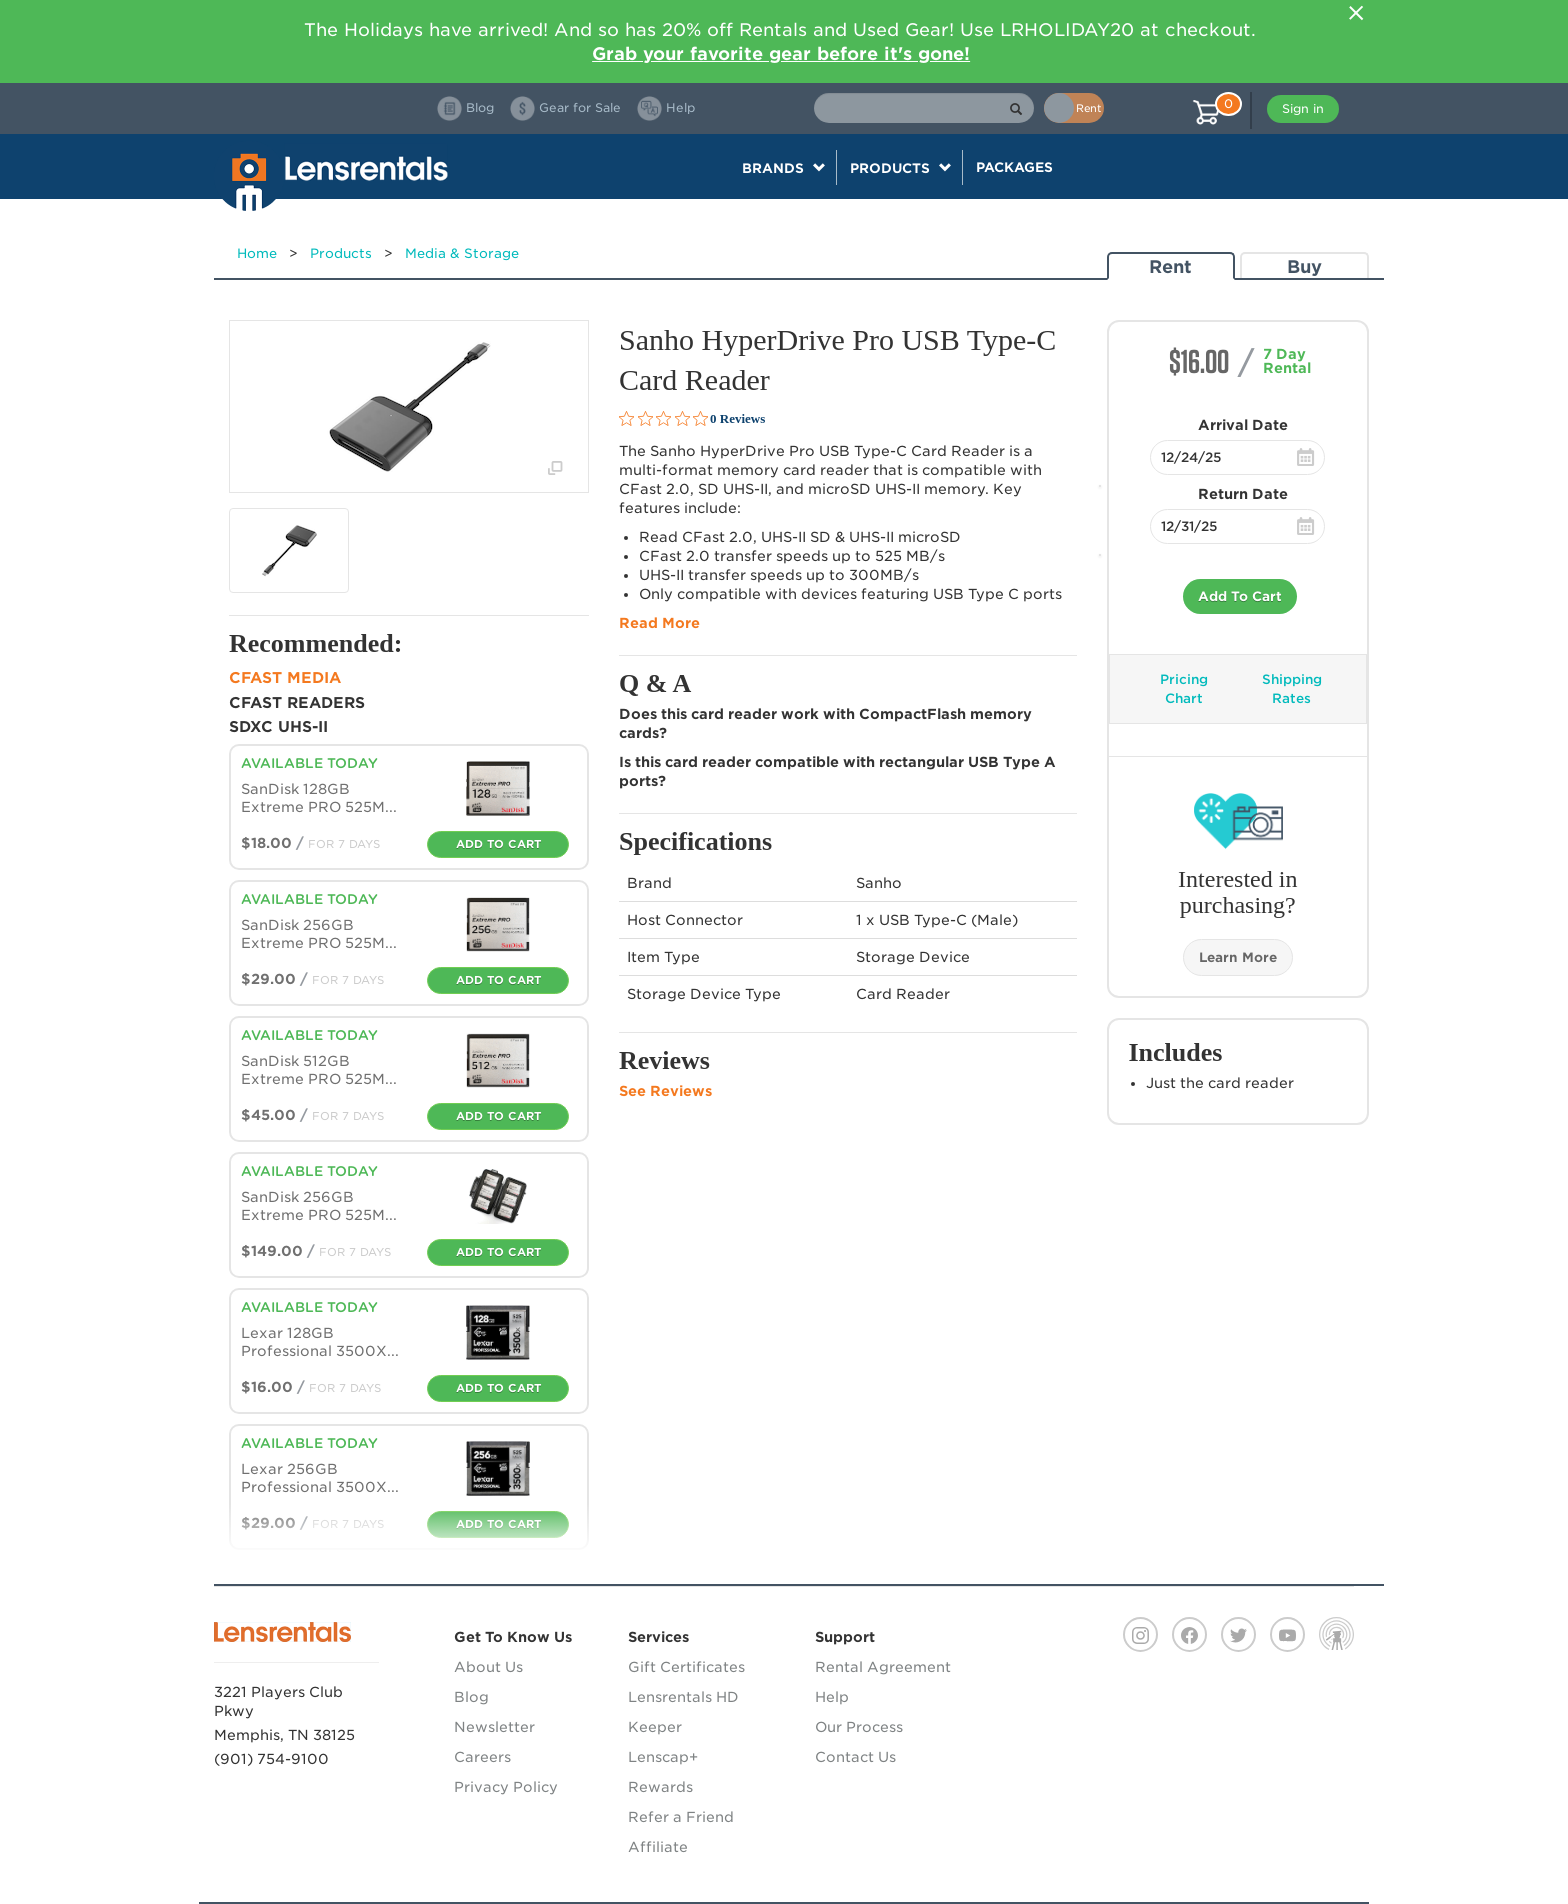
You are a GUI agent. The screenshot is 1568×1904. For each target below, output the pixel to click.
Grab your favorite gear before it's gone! (781, 53)
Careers (482, 1757)
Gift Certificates (686, 1667)
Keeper (655, 1727)
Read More (659, 623)
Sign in (1303, 108)
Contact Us (855, 1757)
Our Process (859, 1727)
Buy (1304, 266)
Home (257, 253)
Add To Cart (1240, 596)
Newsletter (494, 1727)
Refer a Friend (681, 1817)
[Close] (1356, 13)
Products (341, 253)
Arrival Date (1243, 425)
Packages (1014, 167)
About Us (488, 1667)
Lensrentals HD (683, 1697)
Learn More (1238, 957)
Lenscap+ (663, 1757)
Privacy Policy (506, 1787)
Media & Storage (462, 253)
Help (832, 1697)
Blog (471, 1697)
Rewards (660, 1787)
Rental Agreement (883, 1667)
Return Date (1243, 494)
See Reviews (665, 1091)
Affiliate (658, 1847)
